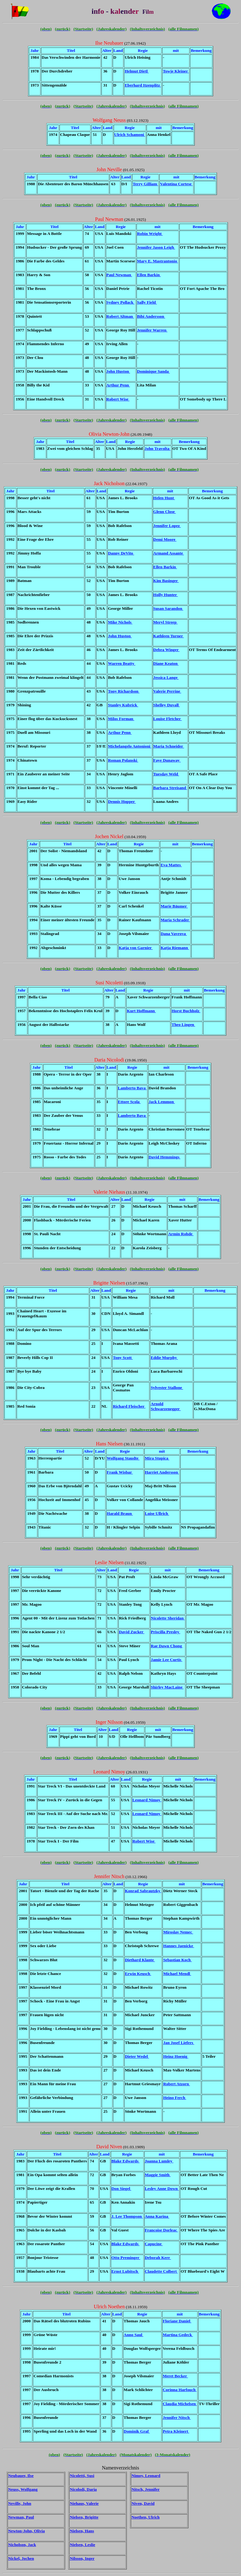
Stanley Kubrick (123, 705)
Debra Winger (166, 649)
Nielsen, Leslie (82, 2544)
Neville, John (19, 2503)
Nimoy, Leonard (145, 2475)
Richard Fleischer (129, 1406)
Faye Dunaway (167, 760)
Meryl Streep (165, 622)
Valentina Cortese (176, 184)
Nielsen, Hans (82, 2531)
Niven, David (143, 2503)
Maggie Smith (158, 2174)
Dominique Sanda (153, 371)
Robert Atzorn (176, 2083)
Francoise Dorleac (161, 2230)
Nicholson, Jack (22, 2544)
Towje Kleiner (176, 71)
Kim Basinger (166, 580)
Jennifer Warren (152, 330)
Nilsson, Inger (82, 2558)
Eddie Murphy (164, 1357)
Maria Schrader (175, 920)
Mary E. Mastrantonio (157, 261)
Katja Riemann (175, 947)
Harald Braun (120, 1513)
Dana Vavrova (174, 933)
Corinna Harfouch (180, 2389)
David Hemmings (165, 1157)
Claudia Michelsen (180, 2403)
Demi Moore (165, 539)
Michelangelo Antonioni (129, 746)
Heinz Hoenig (175, 2056)
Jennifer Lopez (167, 525)
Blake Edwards (125, 2161)
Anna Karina (157, 2216)
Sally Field (147, 302)
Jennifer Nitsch (177, 2417)
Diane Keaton (166, 663)
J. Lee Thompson (127, 2216)
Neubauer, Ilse (20, 2475)
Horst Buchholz (186, 1010)
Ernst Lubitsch (125, 2271)
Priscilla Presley (165, 1631)
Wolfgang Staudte (123, 1458)
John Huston (118, 371)
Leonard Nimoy (147, 1800)
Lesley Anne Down (162, 2188)
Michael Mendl (177, 1973)
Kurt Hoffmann (141, 1010)
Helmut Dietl (137, 71)
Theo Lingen (183, 1024)
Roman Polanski (123, 760)
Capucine (154, 2243)
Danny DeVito (121, 553)
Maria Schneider (168, 746)
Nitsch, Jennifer (145, 2489)
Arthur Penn (118, 385)
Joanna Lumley (159, 2161)
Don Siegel (121, 2188)
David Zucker (132, 1631)
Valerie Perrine (167, 691)
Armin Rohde (180, 1233)
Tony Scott (123, 1357)
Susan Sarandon (168, 608)
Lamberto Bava (132, 1088)
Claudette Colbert (161, 2271)
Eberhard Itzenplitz (143, 85)
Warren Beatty (121, 663)
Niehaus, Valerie (84, 2503)
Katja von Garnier (135, 947)
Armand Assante (168, 553)
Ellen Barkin (149, 274)
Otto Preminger (125, 2257)
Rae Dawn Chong (167, 1646)
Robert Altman (120, 316)
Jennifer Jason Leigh (156, 247)
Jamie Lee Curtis (166, 1659)
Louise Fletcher (167, 718)
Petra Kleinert (176, 2431)
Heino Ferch (174, 2097)
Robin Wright (150, 233)
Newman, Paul (21, 2517)
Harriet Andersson (162, 1472)
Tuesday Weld (166, 774)
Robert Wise (118, 399)
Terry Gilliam (145, 184)
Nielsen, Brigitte (84, 2517)
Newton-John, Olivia (26, 2531)
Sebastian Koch (177, 1959)
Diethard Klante (140, 1959)
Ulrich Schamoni (129, 134)
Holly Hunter (165, 594)
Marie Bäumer (174, 906)
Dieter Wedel (137, 2056)
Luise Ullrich (157, 1513)
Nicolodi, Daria (83, 2489)
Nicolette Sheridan (168, 1618)
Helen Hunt (164, 497)
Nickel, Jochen (21, 2558)
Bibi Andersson (151, 316)
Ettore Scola (129, 1101)
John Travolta (158, 448)
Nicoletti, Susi (82, 2475)
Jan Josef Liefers (178, 2042)
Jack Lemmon (162, 1101)
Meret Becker (175, 2376)
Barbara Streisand (170, 787)
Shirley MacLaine (167, 1687)
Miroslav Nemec (178, 1932)
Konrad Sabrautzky (143, 1890)
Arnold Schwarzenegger (166, 1406)
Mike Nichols (120, 622)
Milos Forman (121, 718)
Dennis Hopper (122, 801)
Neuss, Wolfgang (23, 2489)
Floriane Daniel (177, 2321)
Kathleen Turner (168, 636)
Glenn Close (164, 511)
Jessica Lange (166, 677)
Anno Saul (133, 2334)
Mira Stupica (157, 1458)
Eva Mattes (171, 865)
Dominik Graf (137, 2431)
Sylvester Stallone (167, 1387)
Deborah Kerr (158, 2257)
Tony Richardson (124, 691)
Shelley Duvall (166, 705)
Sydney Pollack (120, 302)
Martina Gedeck (178, 2334)
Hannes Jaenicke (178, 1945)
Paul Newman (119, 274)
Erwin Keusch (138, 1973)
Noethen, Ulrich (145, 2517)
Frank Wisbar (120, 1472)
